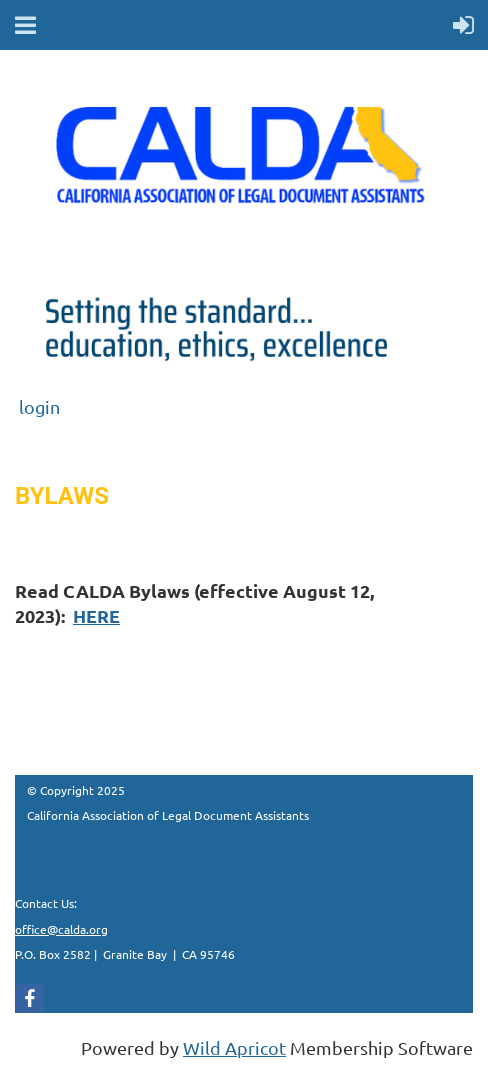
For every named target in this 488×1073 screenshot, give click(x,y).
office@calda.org (61, 929)
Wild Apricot (234, 1047)
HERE (96, 615)
